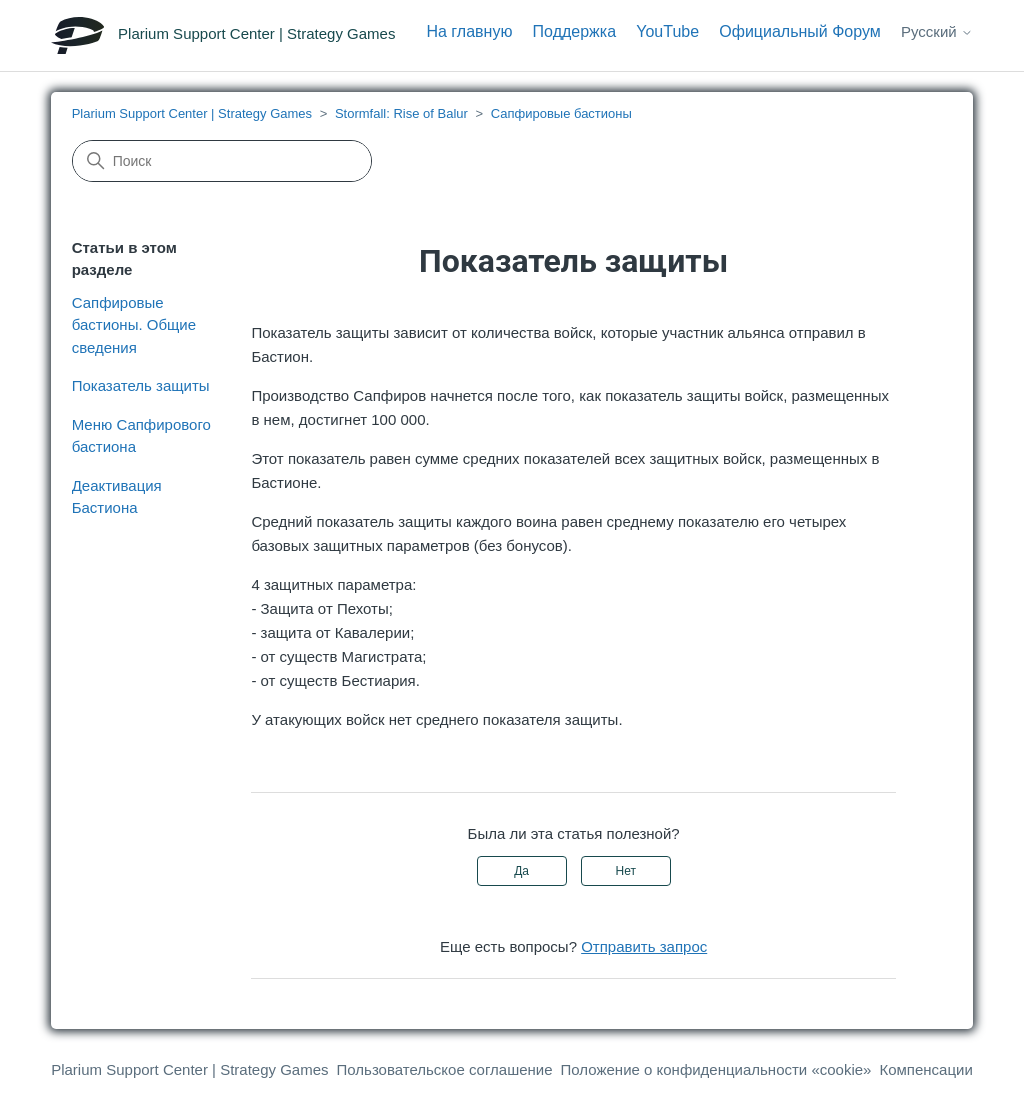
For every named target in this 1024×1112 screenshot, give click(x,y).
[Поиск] (222, 161)
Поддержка (574, 31)
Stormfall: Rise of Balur (401, 113)
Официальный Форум (800, 31)
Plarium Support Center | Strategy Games (192, 113)
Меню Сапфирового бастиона (141, 436)
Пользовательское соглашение (445, 1069)
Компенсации (925, 1069)
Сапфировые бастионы (561, 113)
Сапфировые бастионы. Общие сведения (134, 325)
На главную (469, 31)
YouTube (667, 31)
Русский (937, 31)
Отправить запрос (644, 946)
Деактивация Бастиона (117, 497)
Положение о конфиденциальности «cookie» (716, 1069)
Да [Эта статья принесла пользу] (521, 871)
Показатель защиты (141, 385)
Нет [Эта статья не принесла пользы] (626, 871)
